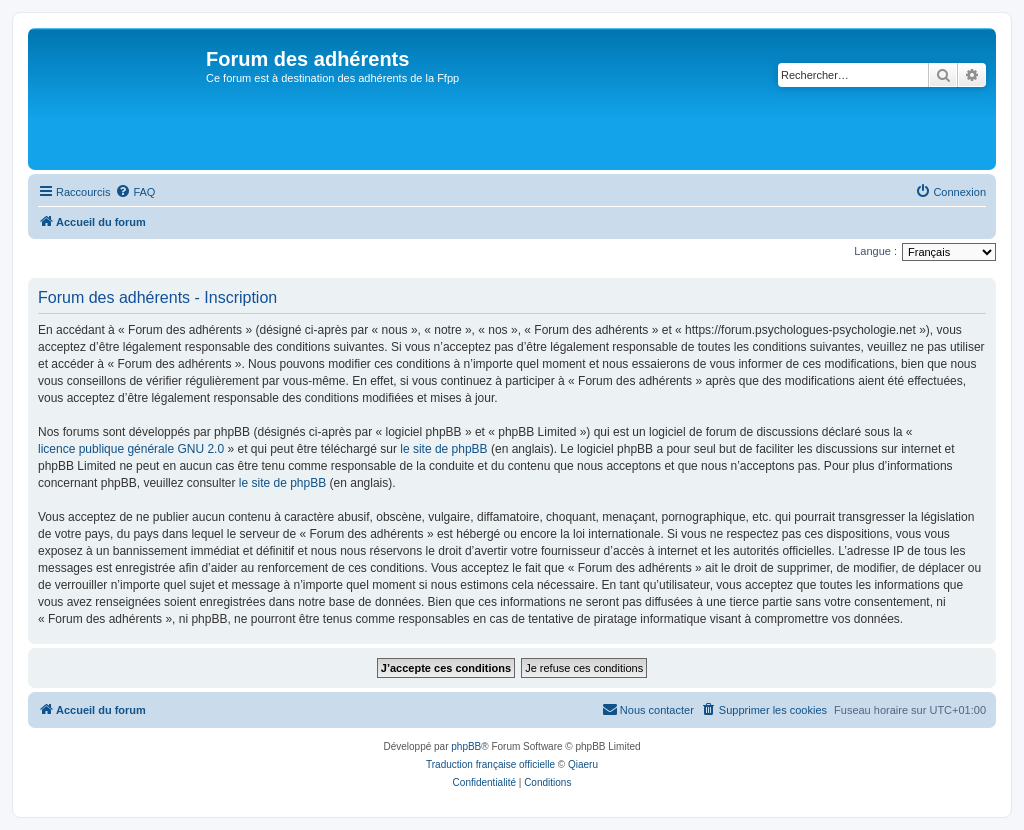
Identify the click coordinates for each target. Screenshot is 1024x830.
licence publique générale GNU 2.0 (131, 449)
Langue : (875, 251)
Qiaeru (583, 764)
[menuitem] (135, 192)
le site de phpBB (443, 449)
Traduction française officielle (490, 764)
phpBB (466, 746)
